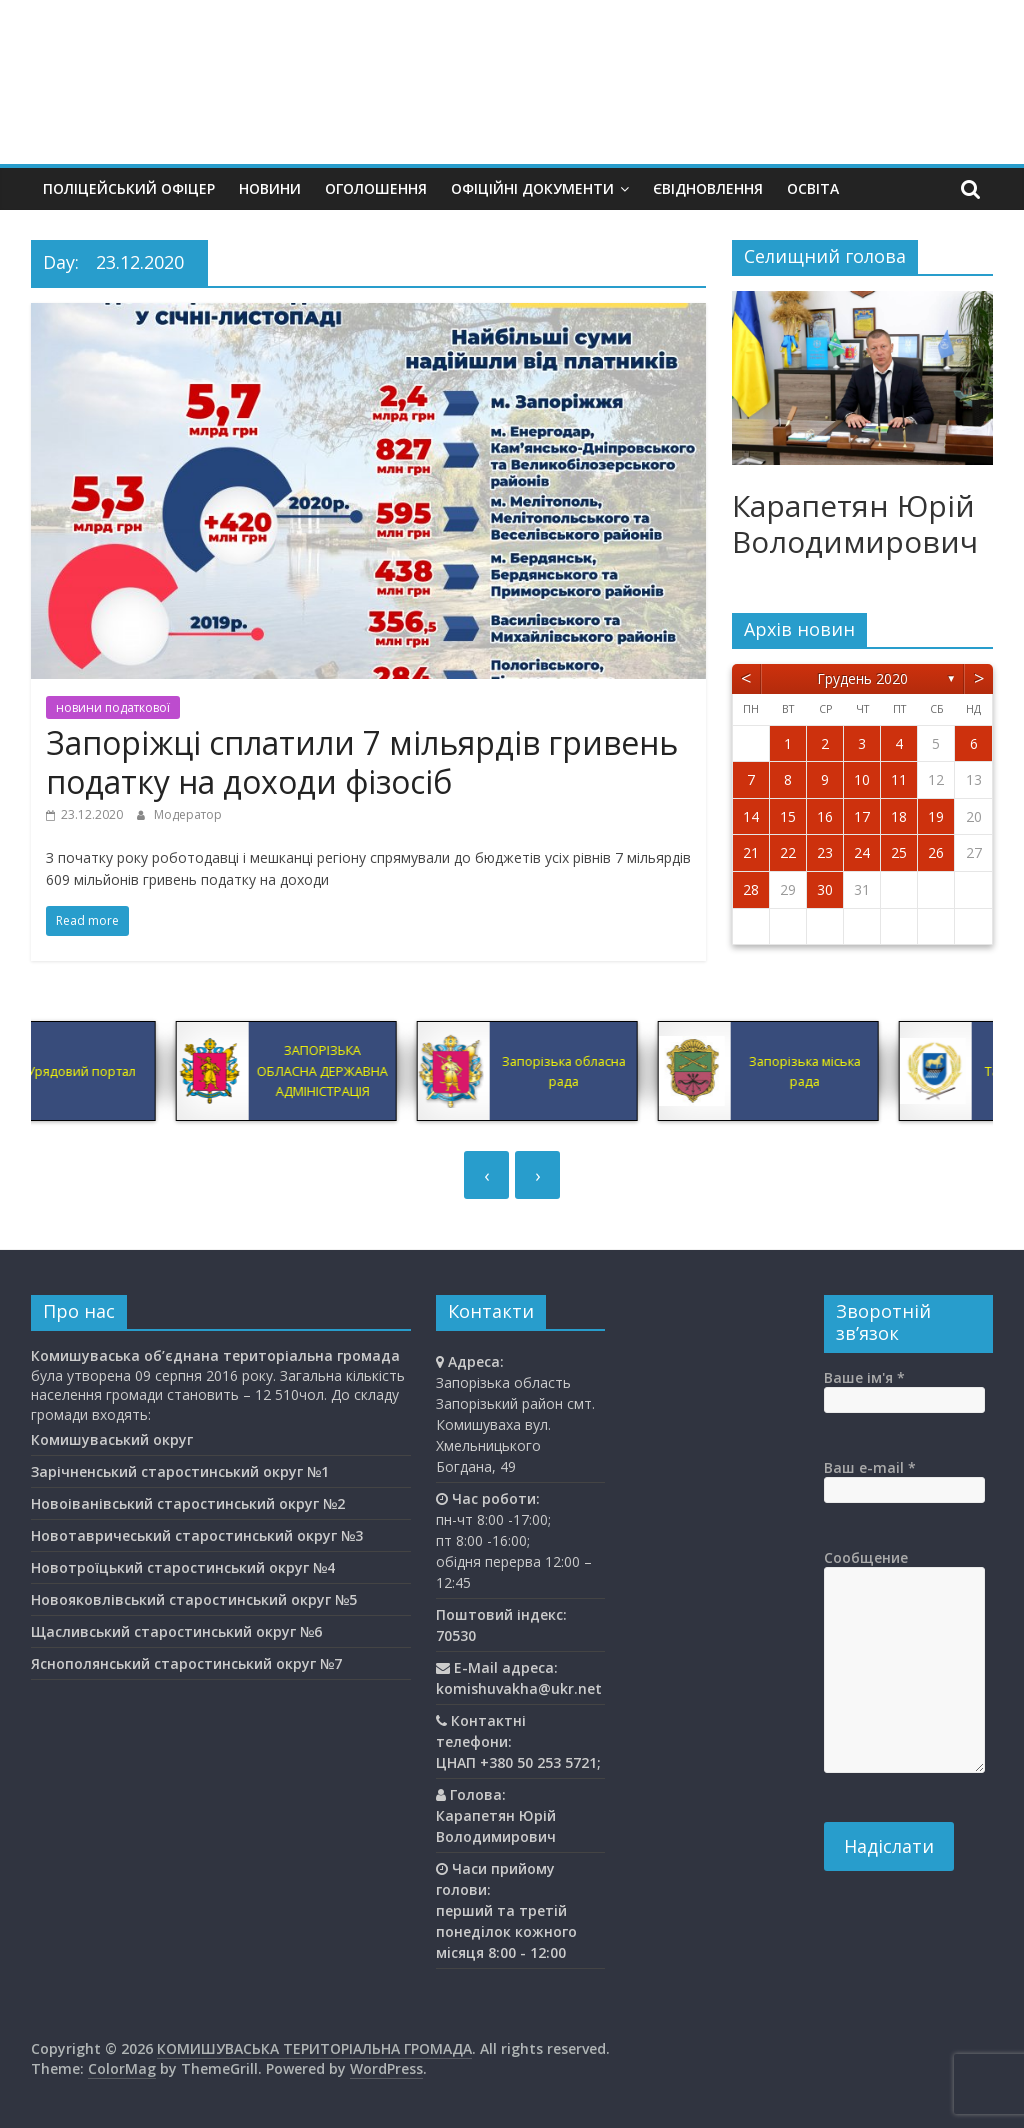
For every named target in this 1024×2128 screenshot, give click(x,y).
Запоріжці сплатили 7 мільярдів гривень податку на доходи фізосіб (362, 761)
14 (751, 816)
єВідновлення (708, 188)
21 (751, 852)
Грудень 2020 (862, 678)
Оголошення (376, 188)
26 (936, 852)
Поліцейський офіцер (129, 188)
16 (825, 816)
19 (936, 816)
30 (825, 889)
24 (862, 852)
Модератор (188, 814)
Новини (270, 188)
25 (899, 852)
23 (825, 852)
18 (899, 816)
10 (862, 779)
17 (862, 816)
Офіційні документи (532, 188)
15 (788, 816)
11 (899, 779)
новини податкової (113, 707)
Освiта (813, 188)
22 (788, 852)
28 (751, 889)
